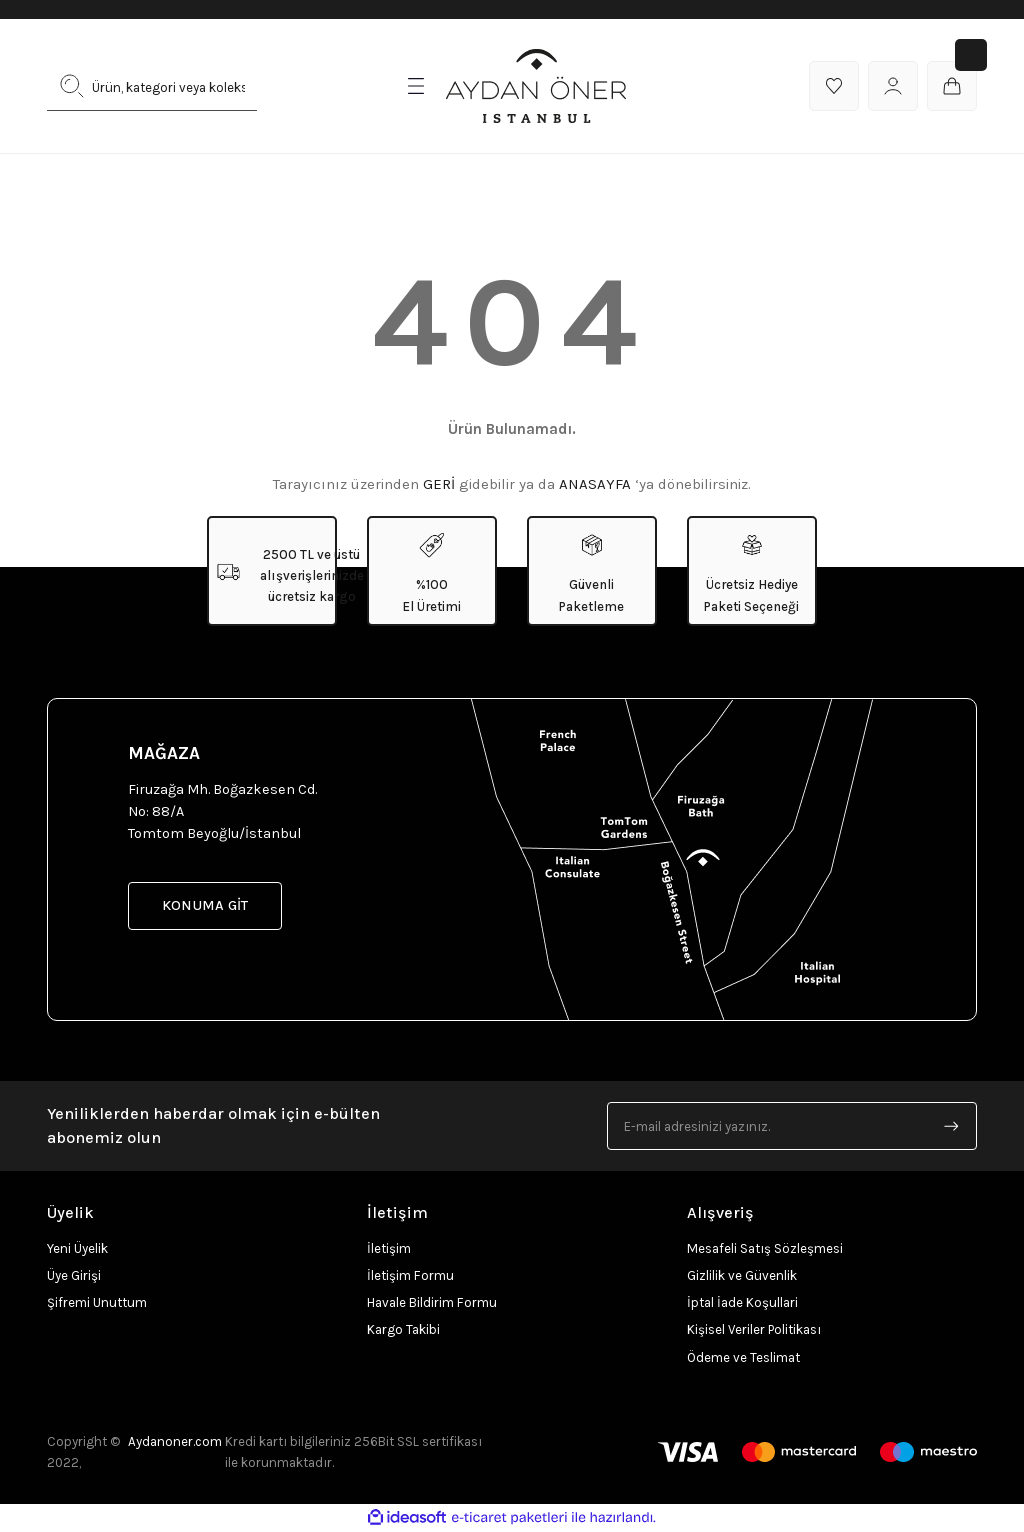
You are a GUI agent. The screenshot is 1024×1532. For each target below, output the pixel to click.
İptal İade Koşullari (742, 1302)
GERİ (439, 484)
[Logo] (536, 86)
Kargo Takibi (403, 1329)
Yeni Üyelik (77, 1248)
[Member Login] (893, 86)
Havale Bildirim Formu (432, 1302)
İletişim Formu (410, 1275)
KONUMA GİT (205, 905)
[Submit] (952, 1126)
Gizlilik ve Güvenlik (742, 1275)
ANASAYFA (595, 484)
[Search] (152, 86)
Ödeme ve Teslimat (743, 1357)
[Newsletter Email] (792, 1126)
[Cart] (952, 86)
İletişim (389, 1248)
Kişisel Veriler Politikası (754, 1329)
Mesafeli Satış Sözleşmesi (765, 1248)
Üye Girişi (74, 1275)
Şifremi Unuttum (97, 1302)
